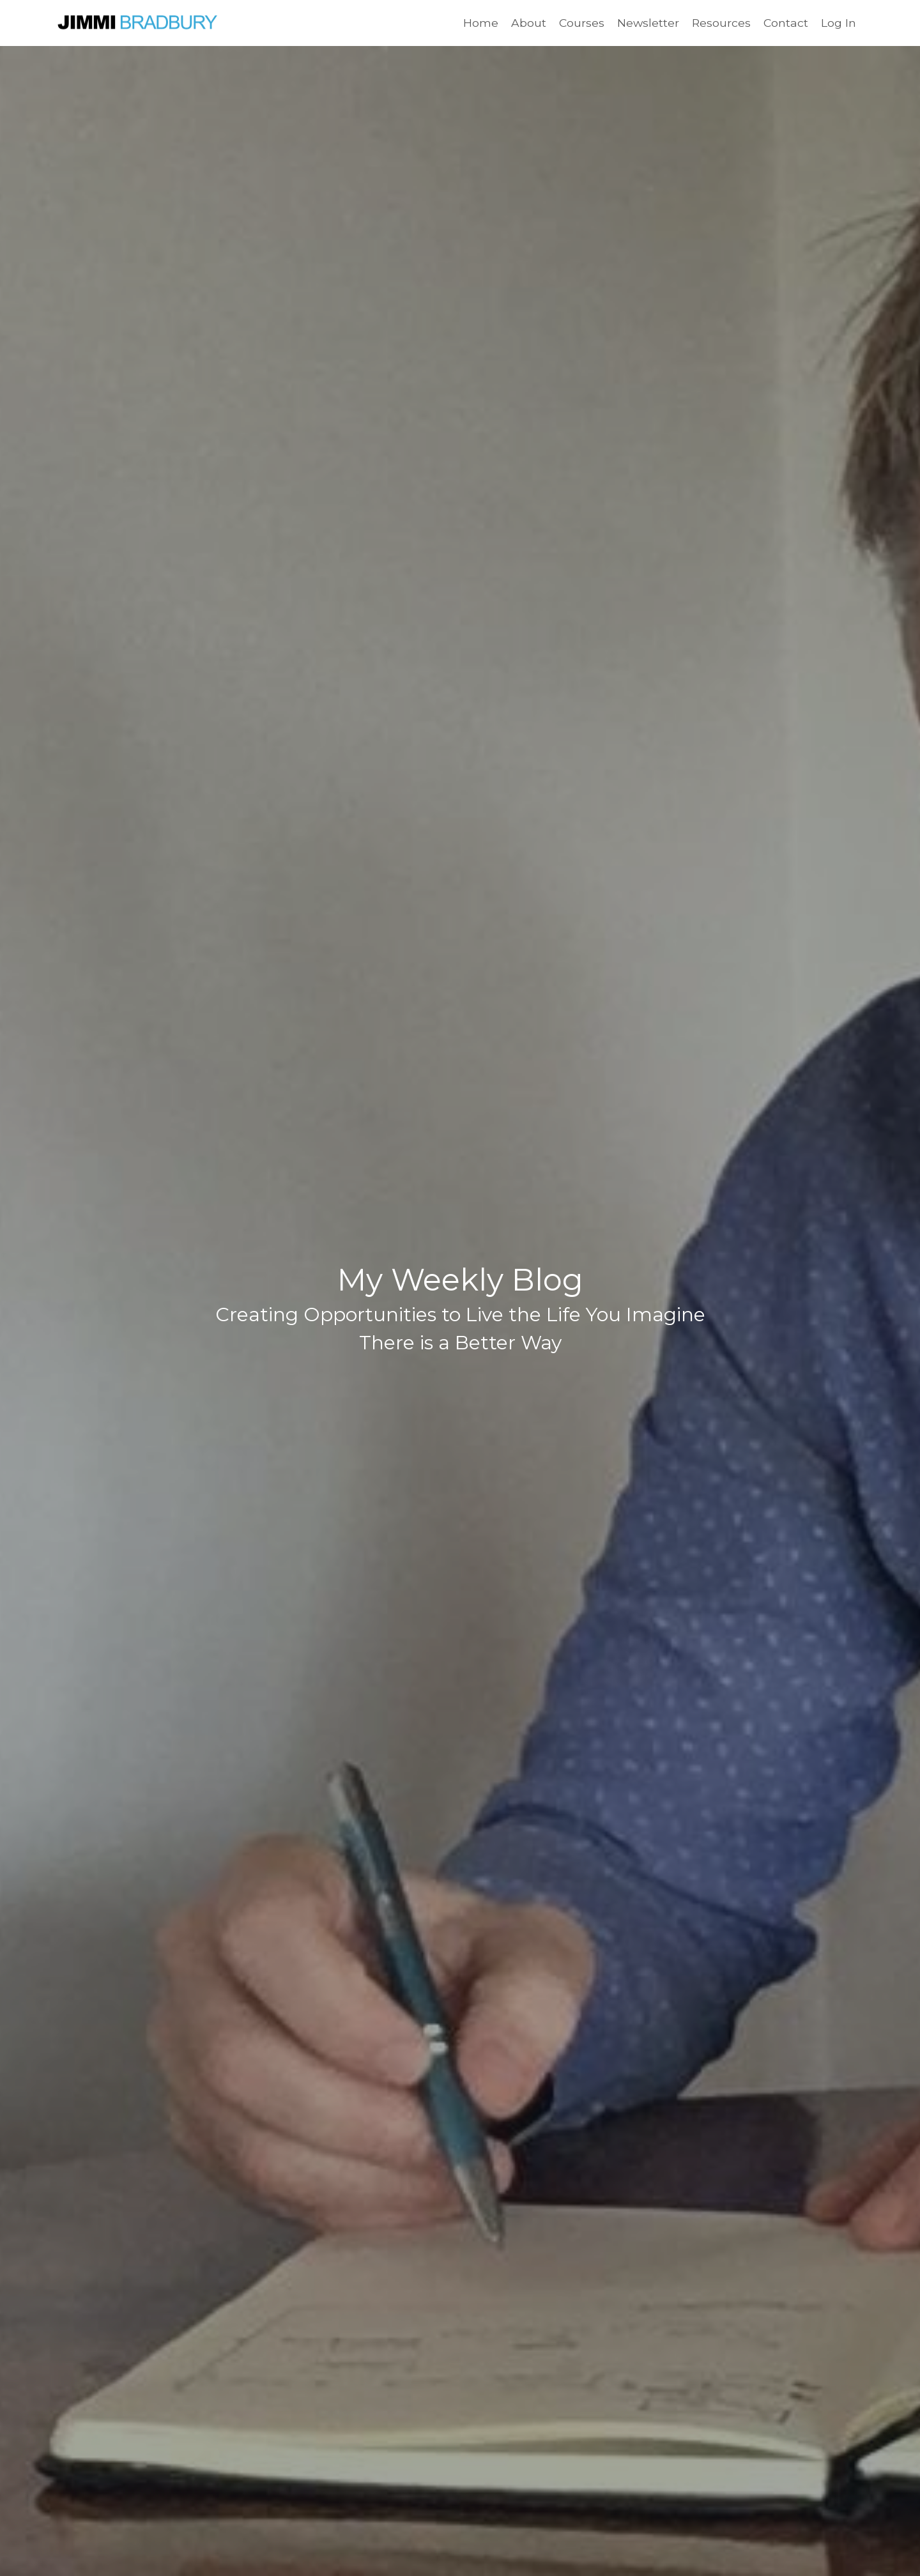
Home (478, 23)
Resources (720, 23)
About (526, 23)
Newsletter (646, 23)
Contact (785, 23)
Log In (838, 23)
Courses (579, 23)
